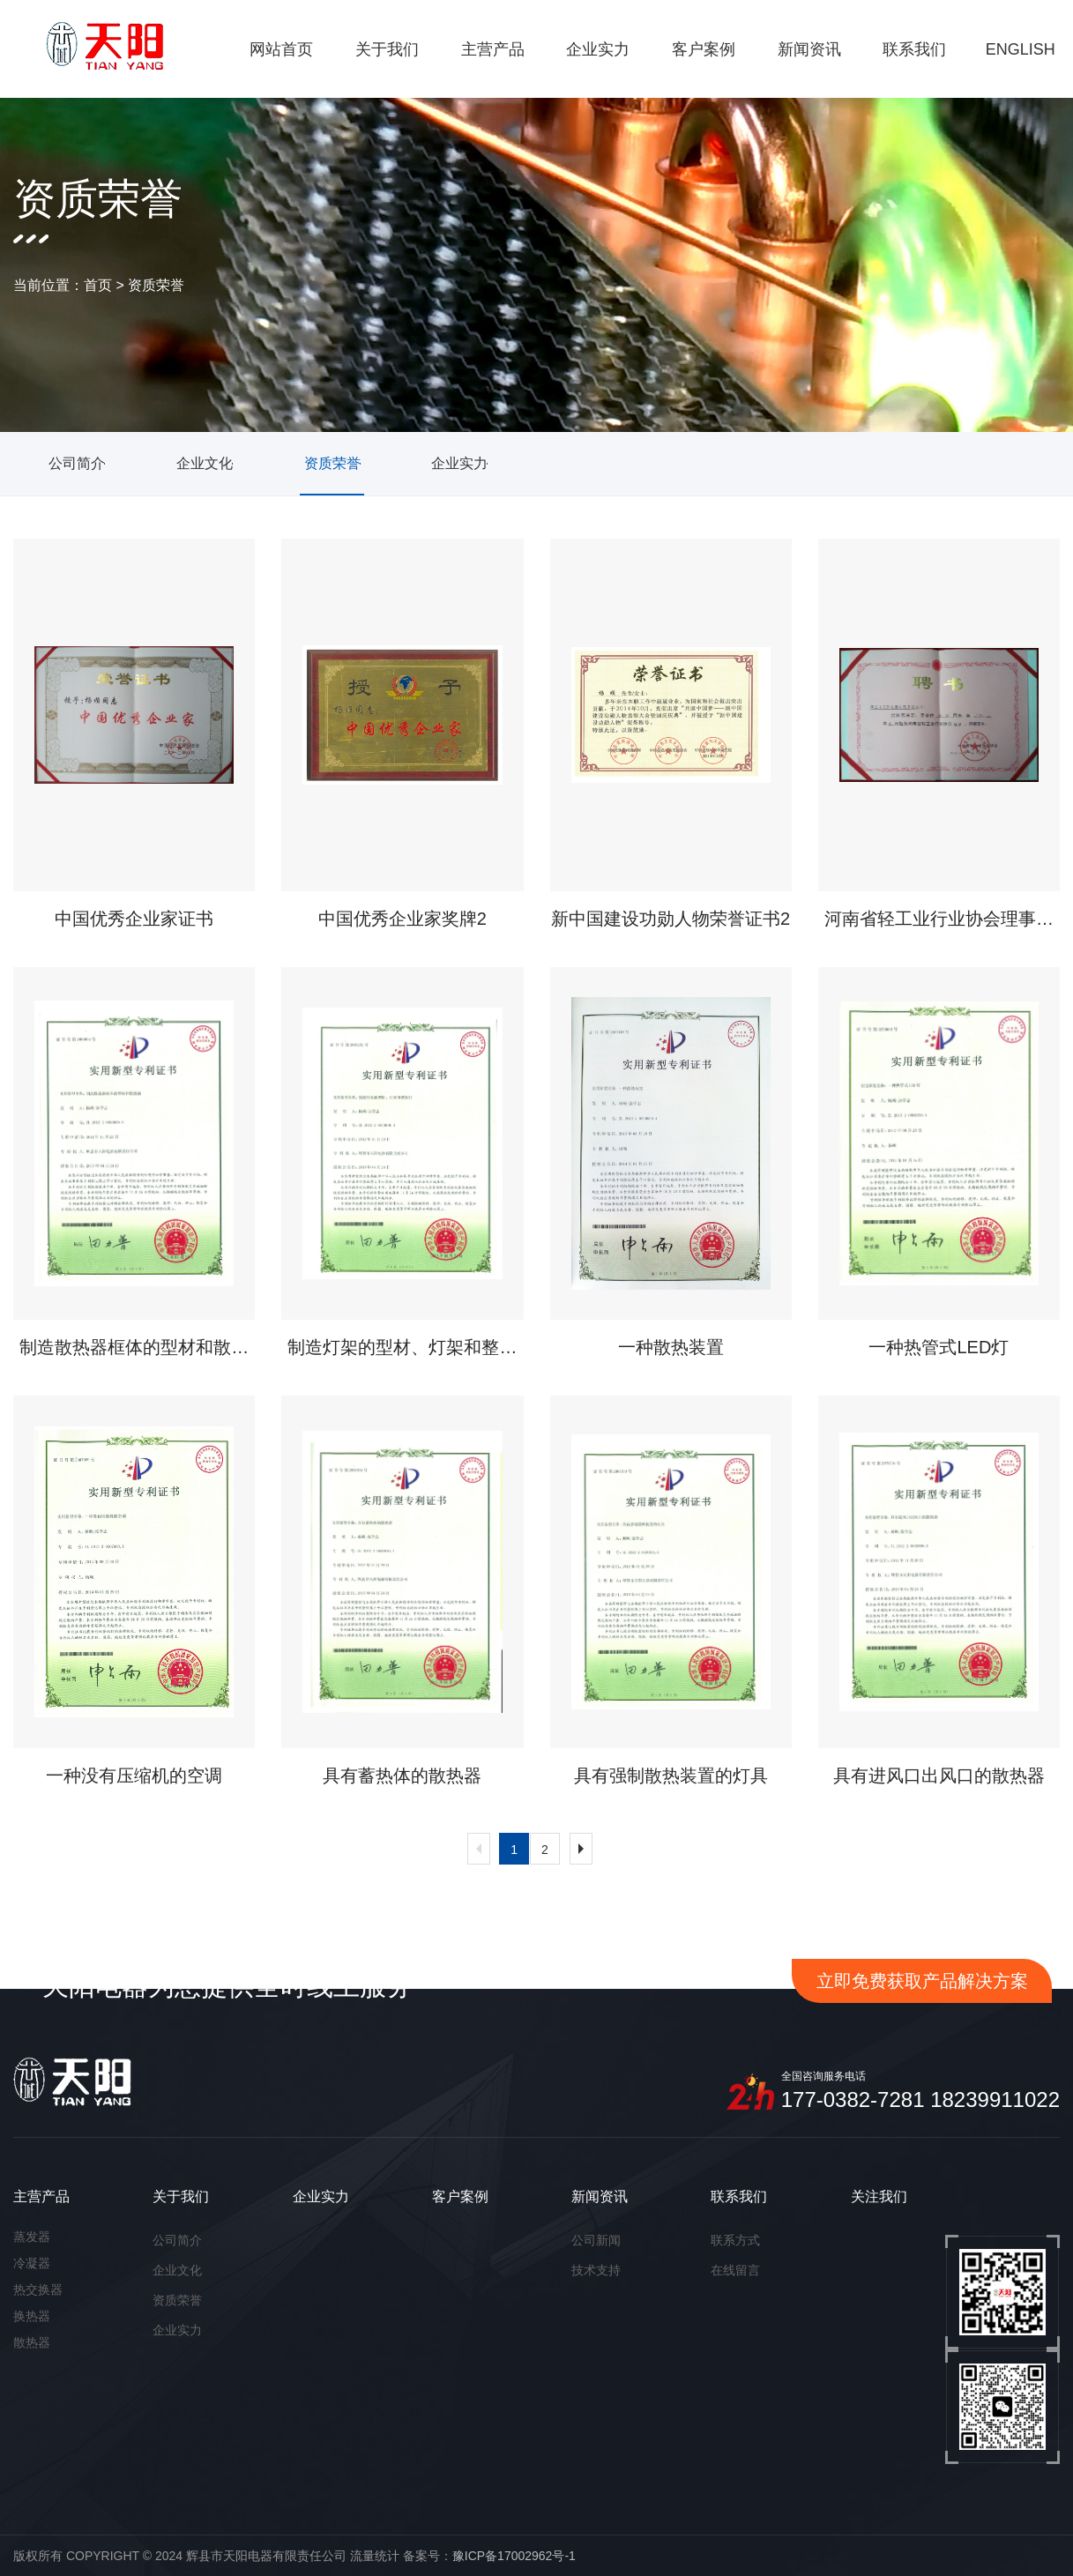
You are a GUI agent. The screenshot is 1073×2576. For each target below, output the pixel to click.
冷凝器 (31, 2263)
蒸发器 (31, 2237)
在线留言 (735, 2270)
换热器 (31, 2316)
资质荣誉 (156, 285)
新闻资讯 (599, 2196)
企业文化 (177, 2270)
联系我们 (739, 2196)
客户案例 (460, 2196)
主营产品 (41, 2196)
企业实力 (177, 2330)
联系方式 (735, 2240)
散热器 (31, 2342)
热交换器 (38, 2289)
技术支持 (596, 2270)
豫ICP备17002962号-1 (514, 2556)
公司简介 (177, 2240)
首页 (98, 285)
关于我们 (181, 2196)
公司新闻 (596, 2240)
